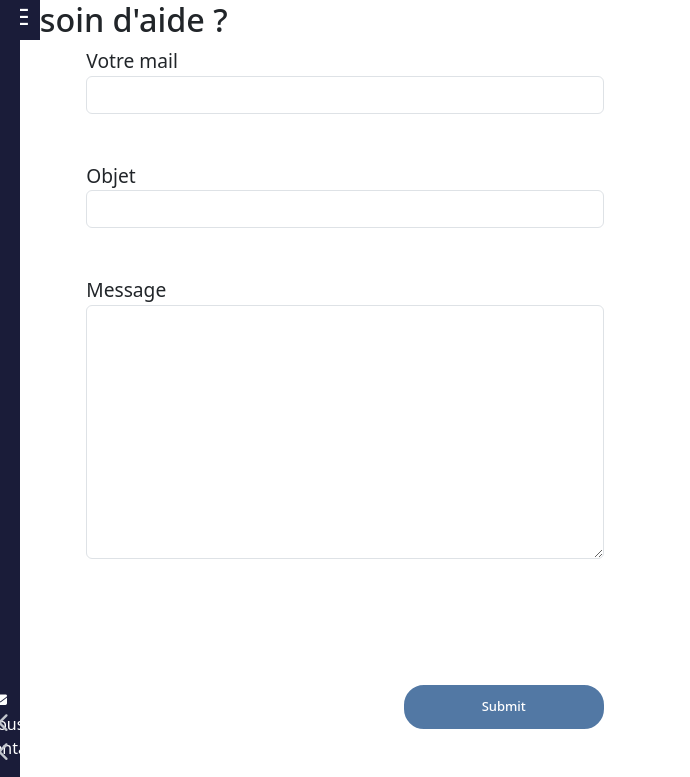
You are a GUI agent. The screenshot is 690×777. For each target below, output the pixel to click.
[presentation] (238, 646)
